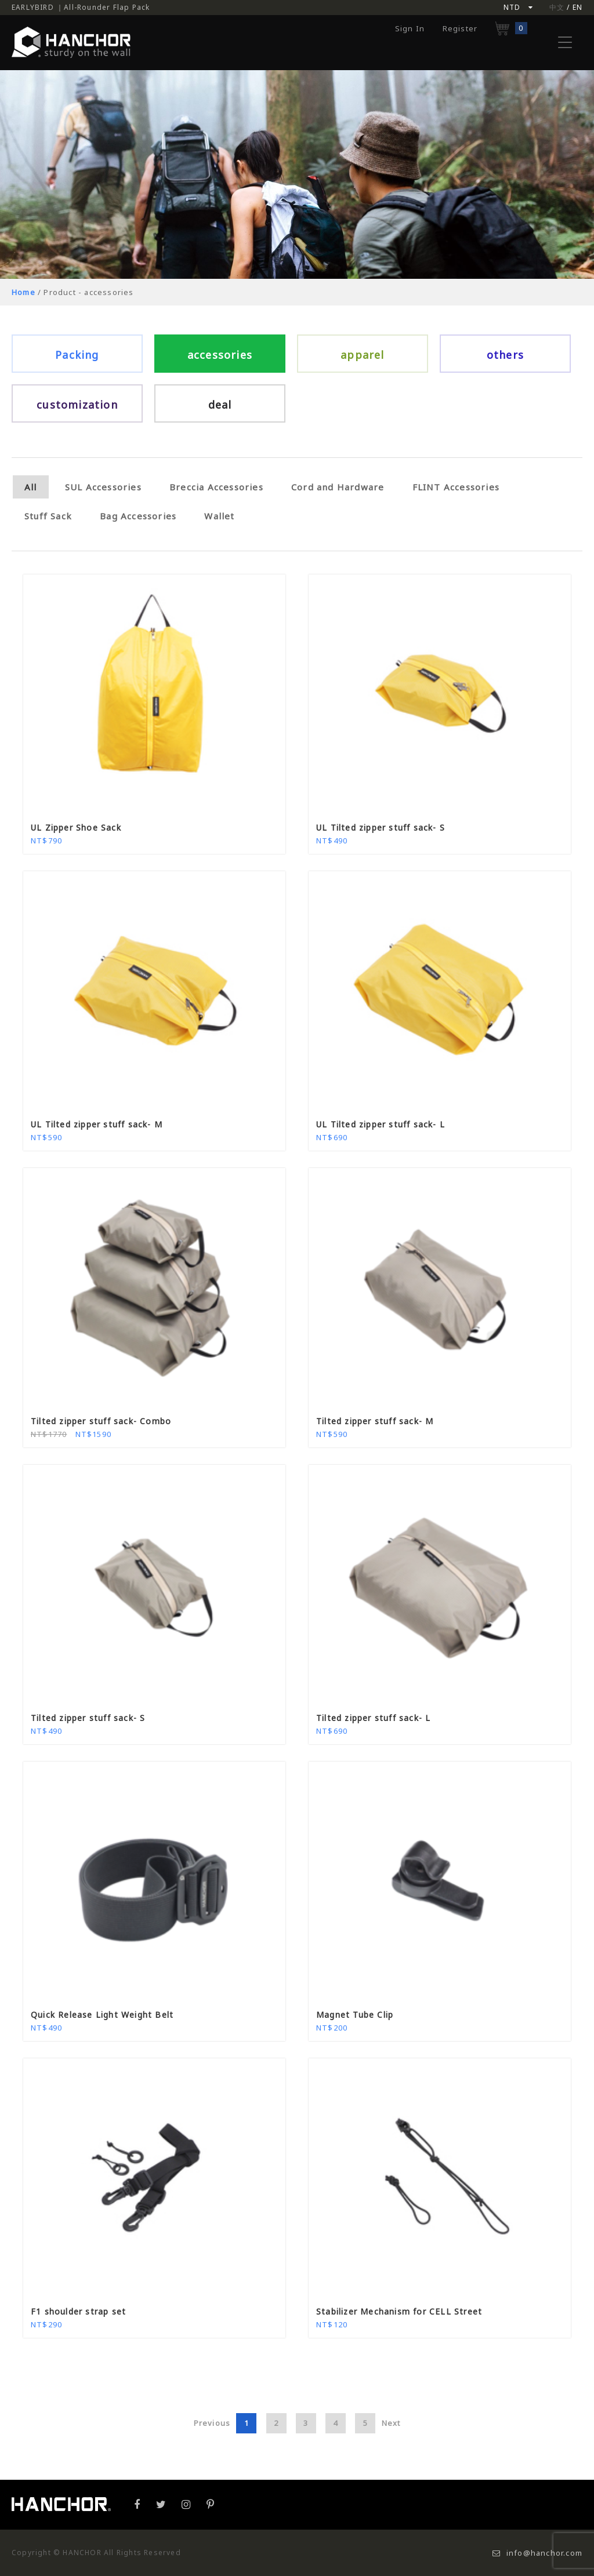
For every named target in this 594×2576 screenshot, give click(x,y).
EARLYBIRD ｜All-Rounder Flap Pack (81, 7)
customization (77, 405)
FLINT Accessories (455, 487)
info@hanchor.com (537, 2553)
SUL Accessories (103, 487)
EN (577, 7)
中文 (556, 7)
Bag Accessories (138, 516)
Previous (212, 2423)
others (505, 355)
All (30, 487)
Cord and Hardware (337, 487)
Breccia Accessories (216, 487)
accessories (219, 355)
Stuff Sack (48, 516)
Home (23, 292)
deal (220, 405)
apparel (362, 355)
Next (391, 2423)
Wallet (219, 516)
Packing (77, 355)
